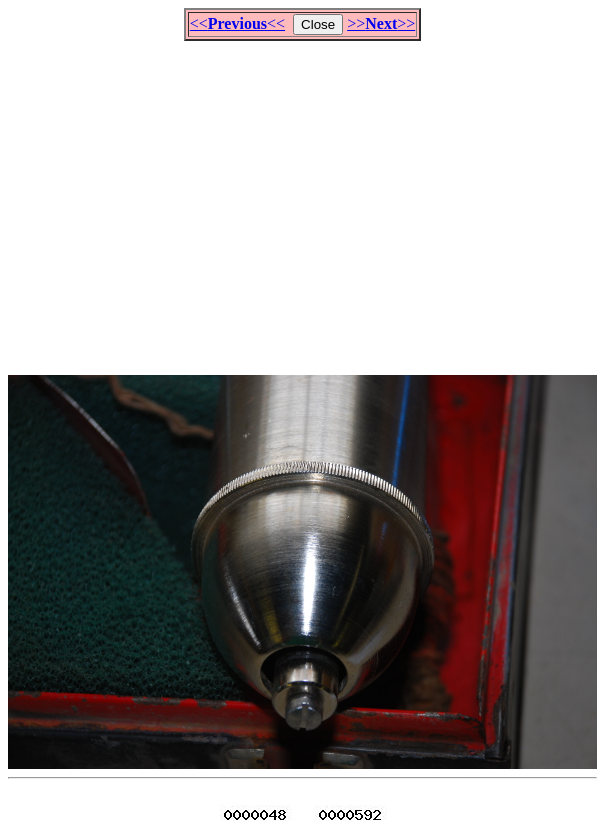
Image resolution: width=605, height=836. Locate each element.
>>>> (381, 23)
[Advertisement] (306, 199)
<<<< (237, 23)
